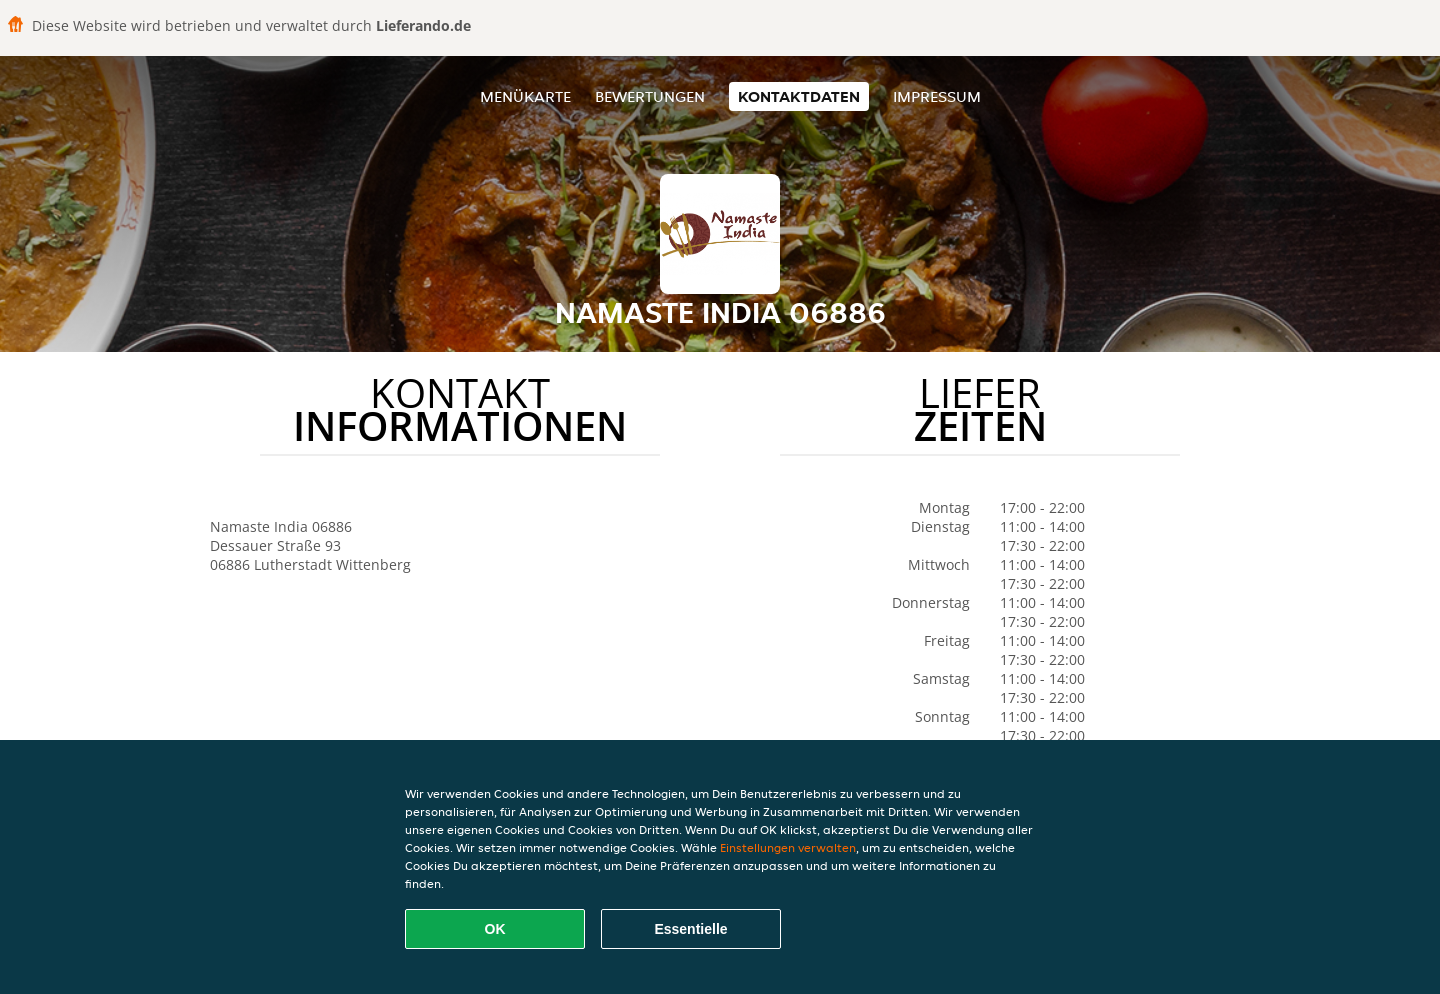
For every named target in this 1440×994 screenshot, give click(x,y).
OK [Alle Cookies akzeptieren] (495, 929)
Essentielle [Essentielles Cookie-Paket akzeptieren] (690, 929)
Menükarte (525, 96)
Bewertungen (650, 96)
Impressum (937, 96)
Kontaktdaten (799, 96)
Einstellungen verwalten (788, 847)
